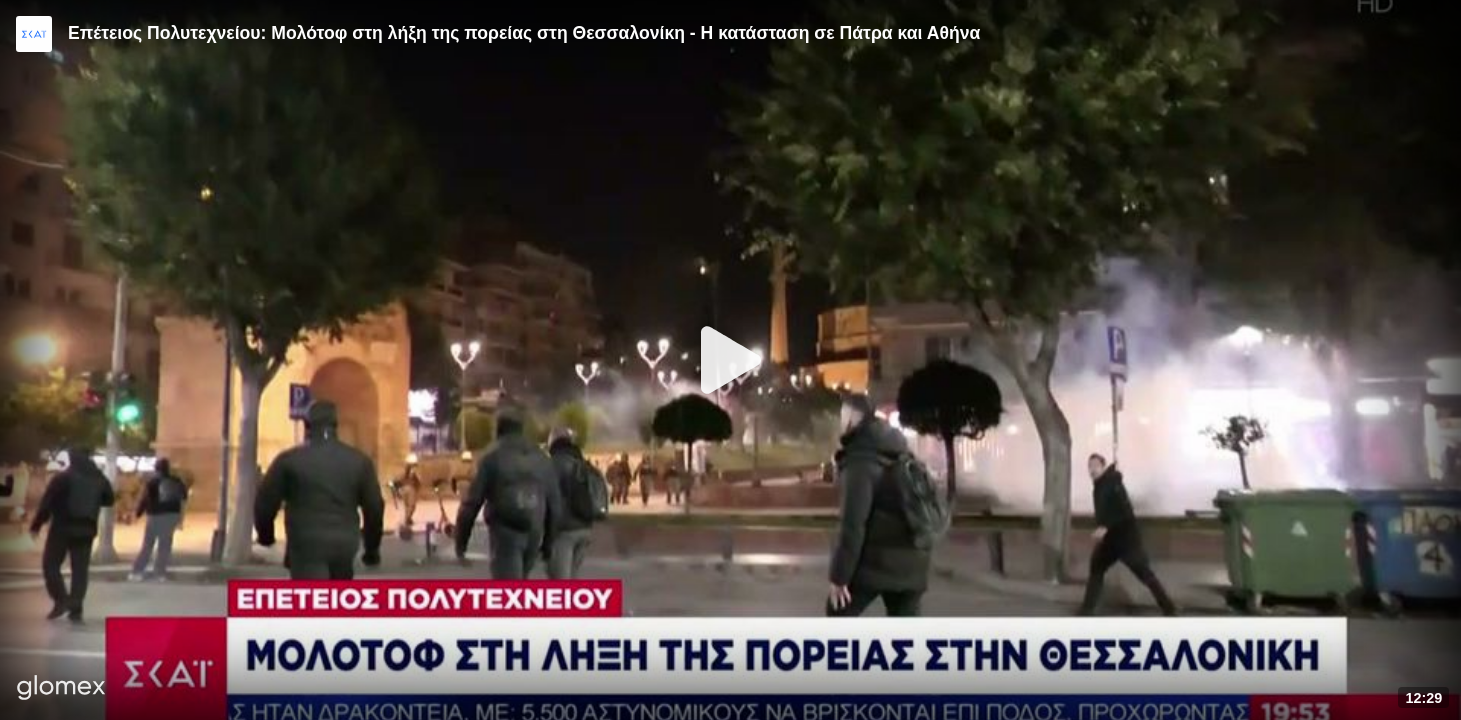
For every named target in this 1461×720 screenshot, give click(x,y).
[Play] (731, 360)
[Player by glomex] (61, 689)
